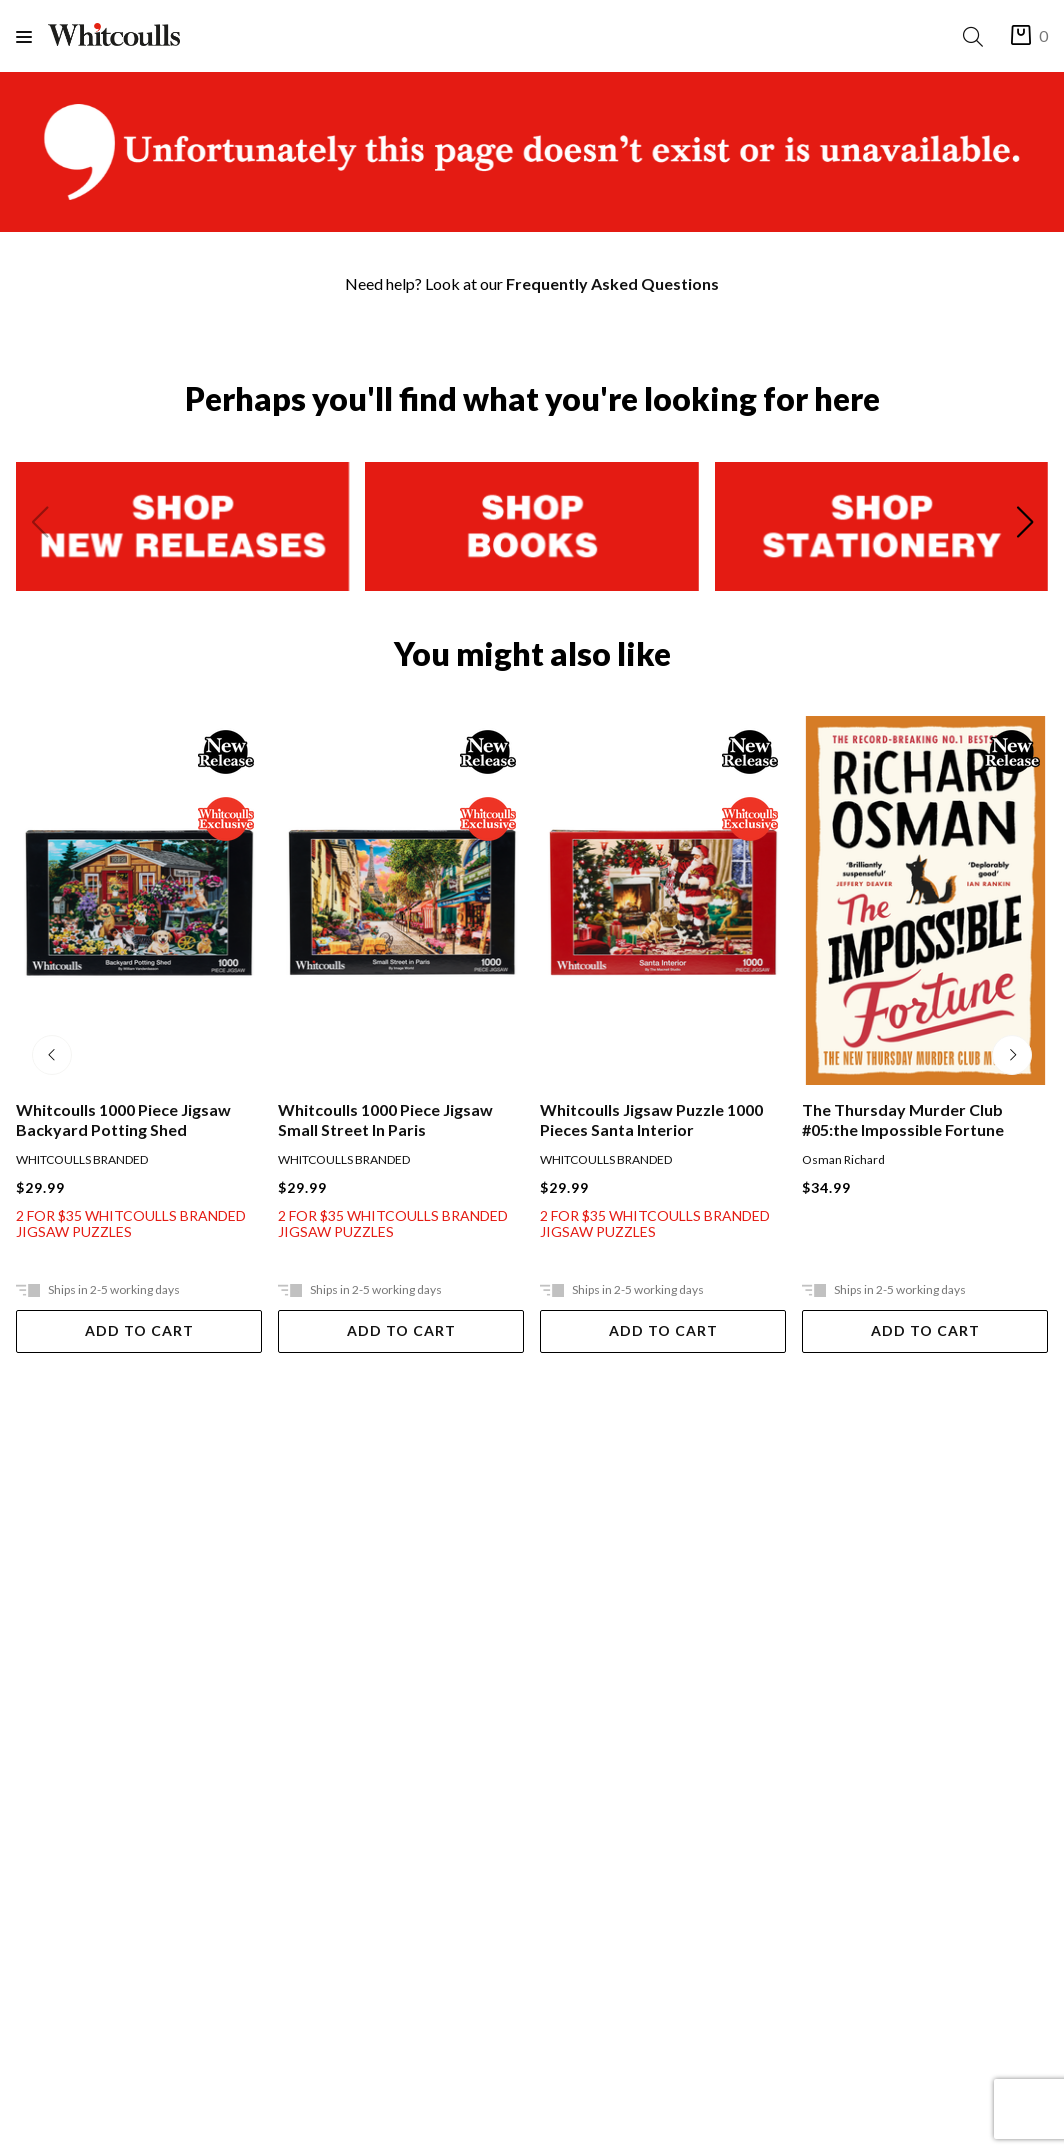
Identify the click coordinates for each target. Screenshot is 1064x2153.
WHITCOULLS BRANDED (82, 1159)
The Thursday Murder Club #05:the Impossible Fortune (903, 1119)
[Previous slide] (39, 526)
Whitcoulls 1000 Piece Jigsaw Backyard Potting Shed (123, 1119)
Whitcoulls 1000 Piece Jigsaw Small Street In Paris (385, 1119)
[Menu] (32, 36)
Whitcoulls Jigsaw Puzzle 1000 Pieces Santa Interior (651, 1119)
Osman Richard (843, 1159)
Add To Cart (139, 1330)
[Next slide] (1024, 526)
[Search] (977, 36)
